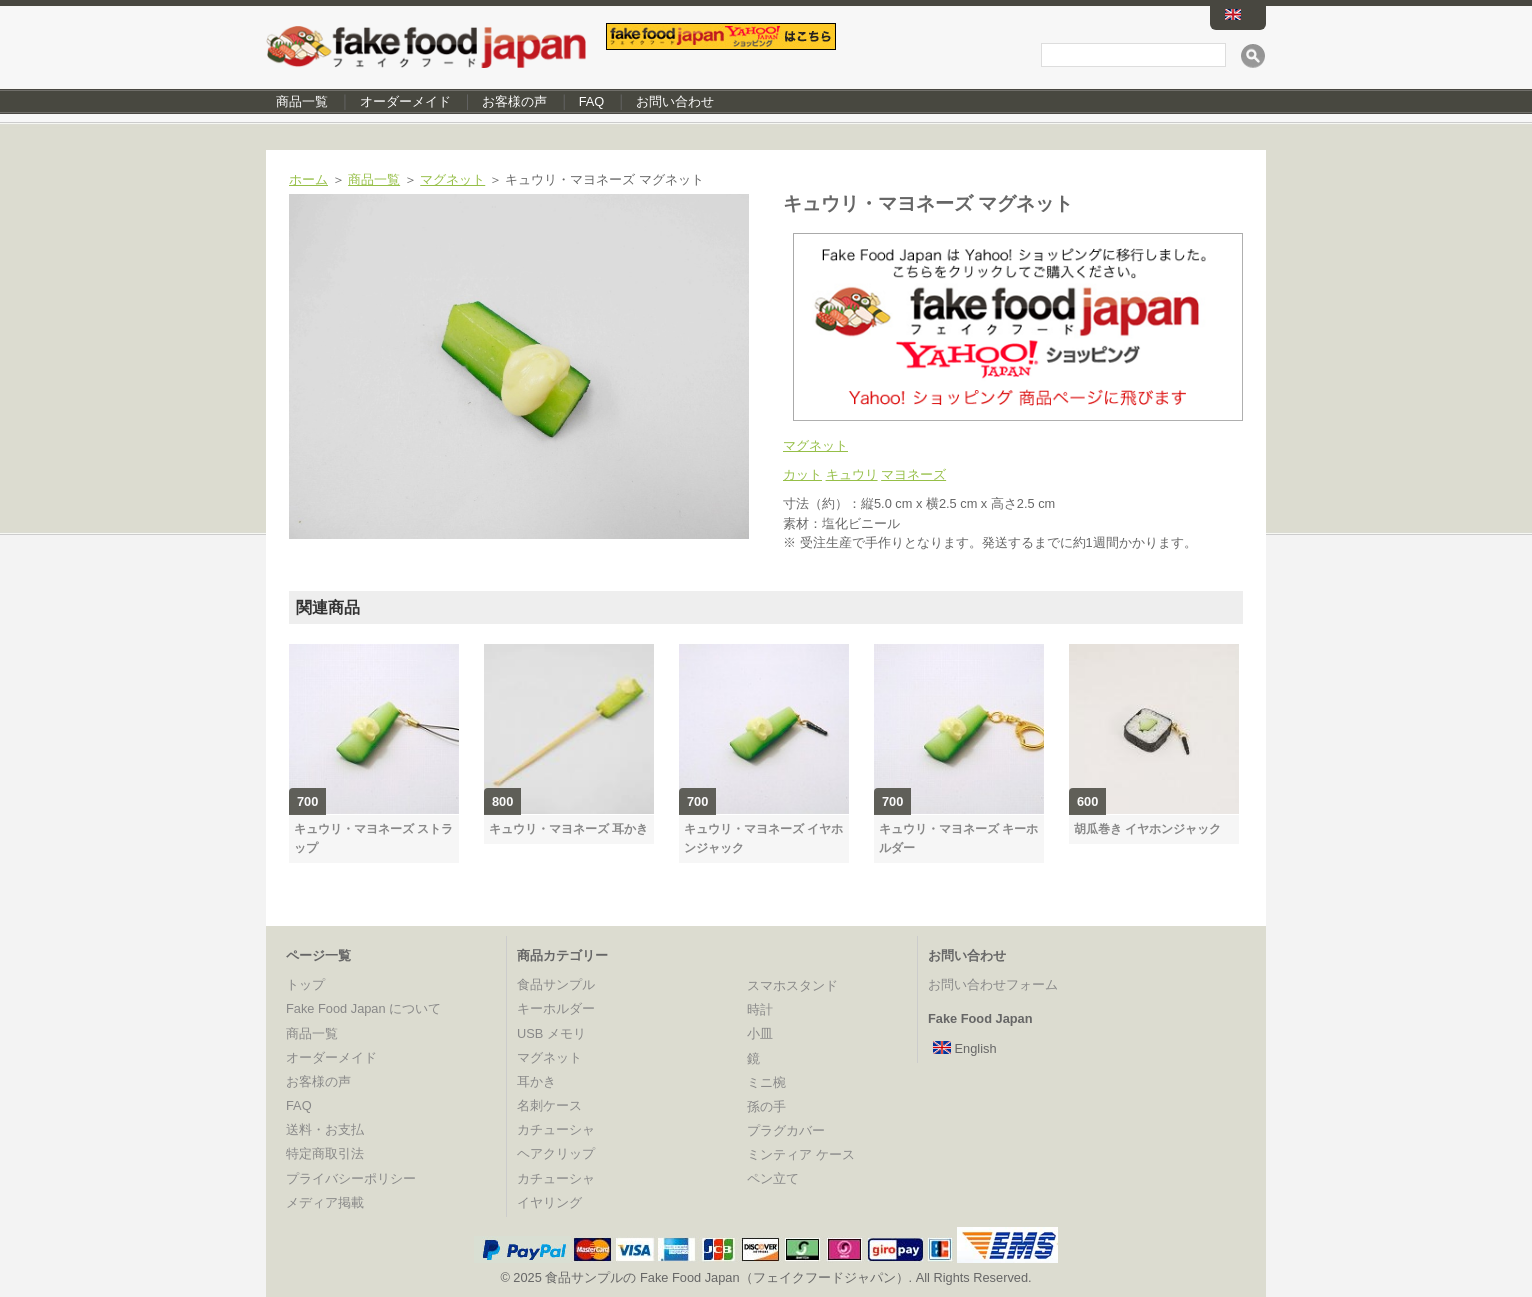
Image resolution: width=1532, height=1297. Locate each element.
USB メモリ (551, 1033)
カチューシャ (556, 1129)
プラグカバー (786, 1130)
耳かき (536, 1081)
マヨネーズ (913, 474)
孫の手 (766, 1106)
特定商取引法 (325, 1153)
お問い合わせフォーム (993, 984)
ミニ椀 (766, 1082)
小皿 (760, 1033)
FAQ (592, 101)
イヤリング (549, 1202)
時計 (760, 1009)
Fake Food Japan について (363, 1008)
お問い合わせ (675, 101)
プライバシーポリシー (351, 1178)
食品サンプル (556, 984)
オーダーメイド (405, 101)
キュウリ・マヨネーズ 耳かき (568, 829)
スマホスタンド (792, 985)
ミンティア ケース (801, 1154)
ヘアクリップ (556, 1153)
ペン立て (773, 1178)
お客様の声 (514, 101)
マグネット (452, 179)
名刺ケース (549, 1105)
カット (802, 474)
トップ (305, 984)
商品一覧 (302, 101)
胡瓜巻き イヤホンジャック (1147, 829)
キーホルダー (556, 1008)
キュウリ (852, 474)
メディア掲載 (325, 1202)
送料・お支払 (325, 1129)
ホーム (308, 179)
